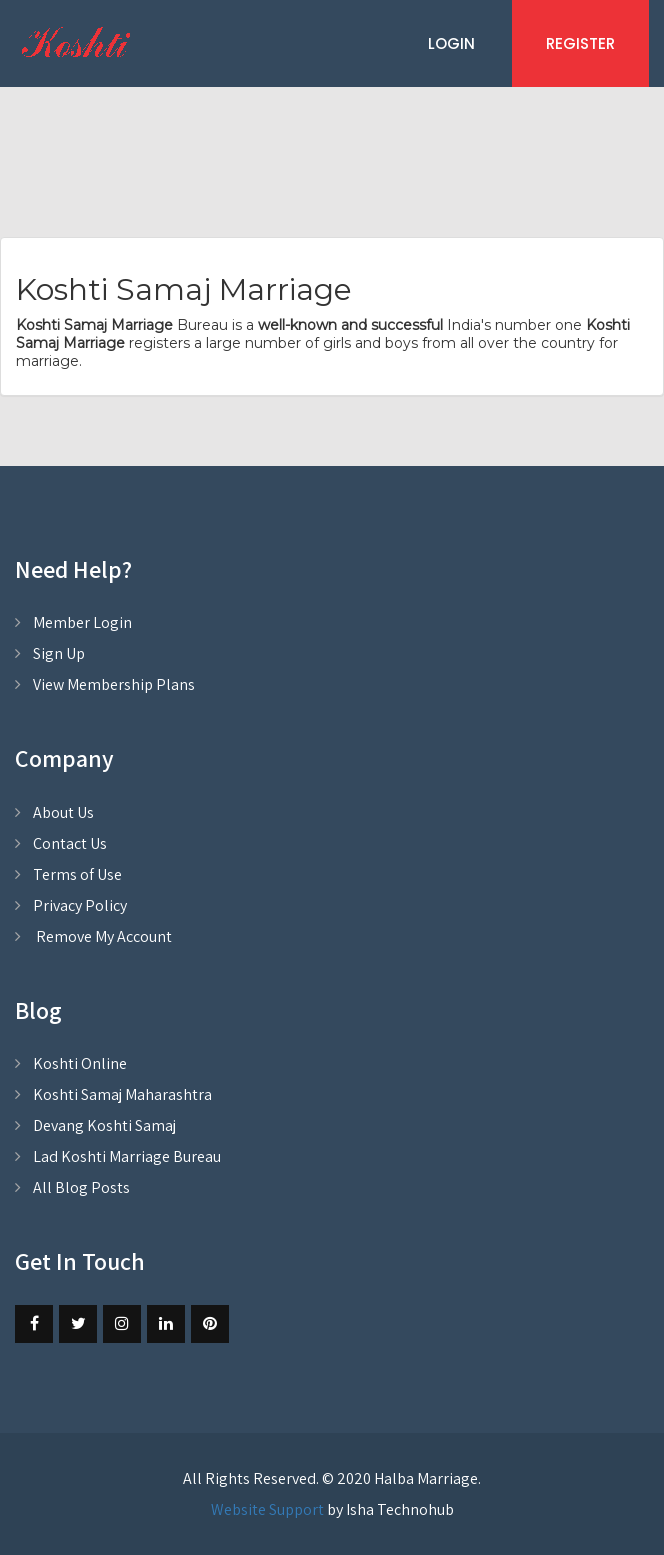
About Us (63, 812)
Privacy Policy (80, 905)
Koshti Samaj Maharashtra (122, 1094)
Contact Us (70, 843)
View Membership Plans (114, 684)
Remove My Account (102, 936)
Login (451, 43)
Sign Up (59, 653)
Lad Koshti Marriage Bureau (127, 1156)
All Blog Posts (81, 1187)
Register (580, 43)
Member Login (82, 622)
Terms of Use (77, 874)
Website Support (267, 1509)
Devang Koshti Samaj (104, 1125)
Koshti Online (80, 1063)
